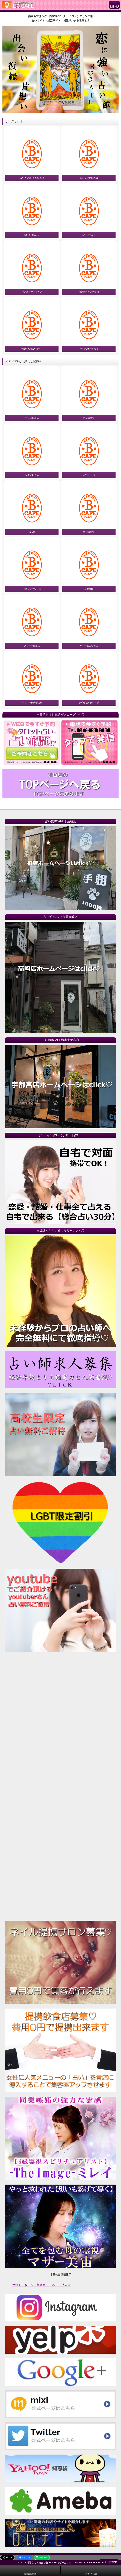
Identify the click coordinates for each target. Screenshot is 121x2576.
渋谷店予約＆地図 (91, 2574)
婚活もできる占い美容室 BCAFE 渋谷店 (41, 2285)
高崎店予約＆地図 (30, 2574)
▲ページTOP (109, 2562)
